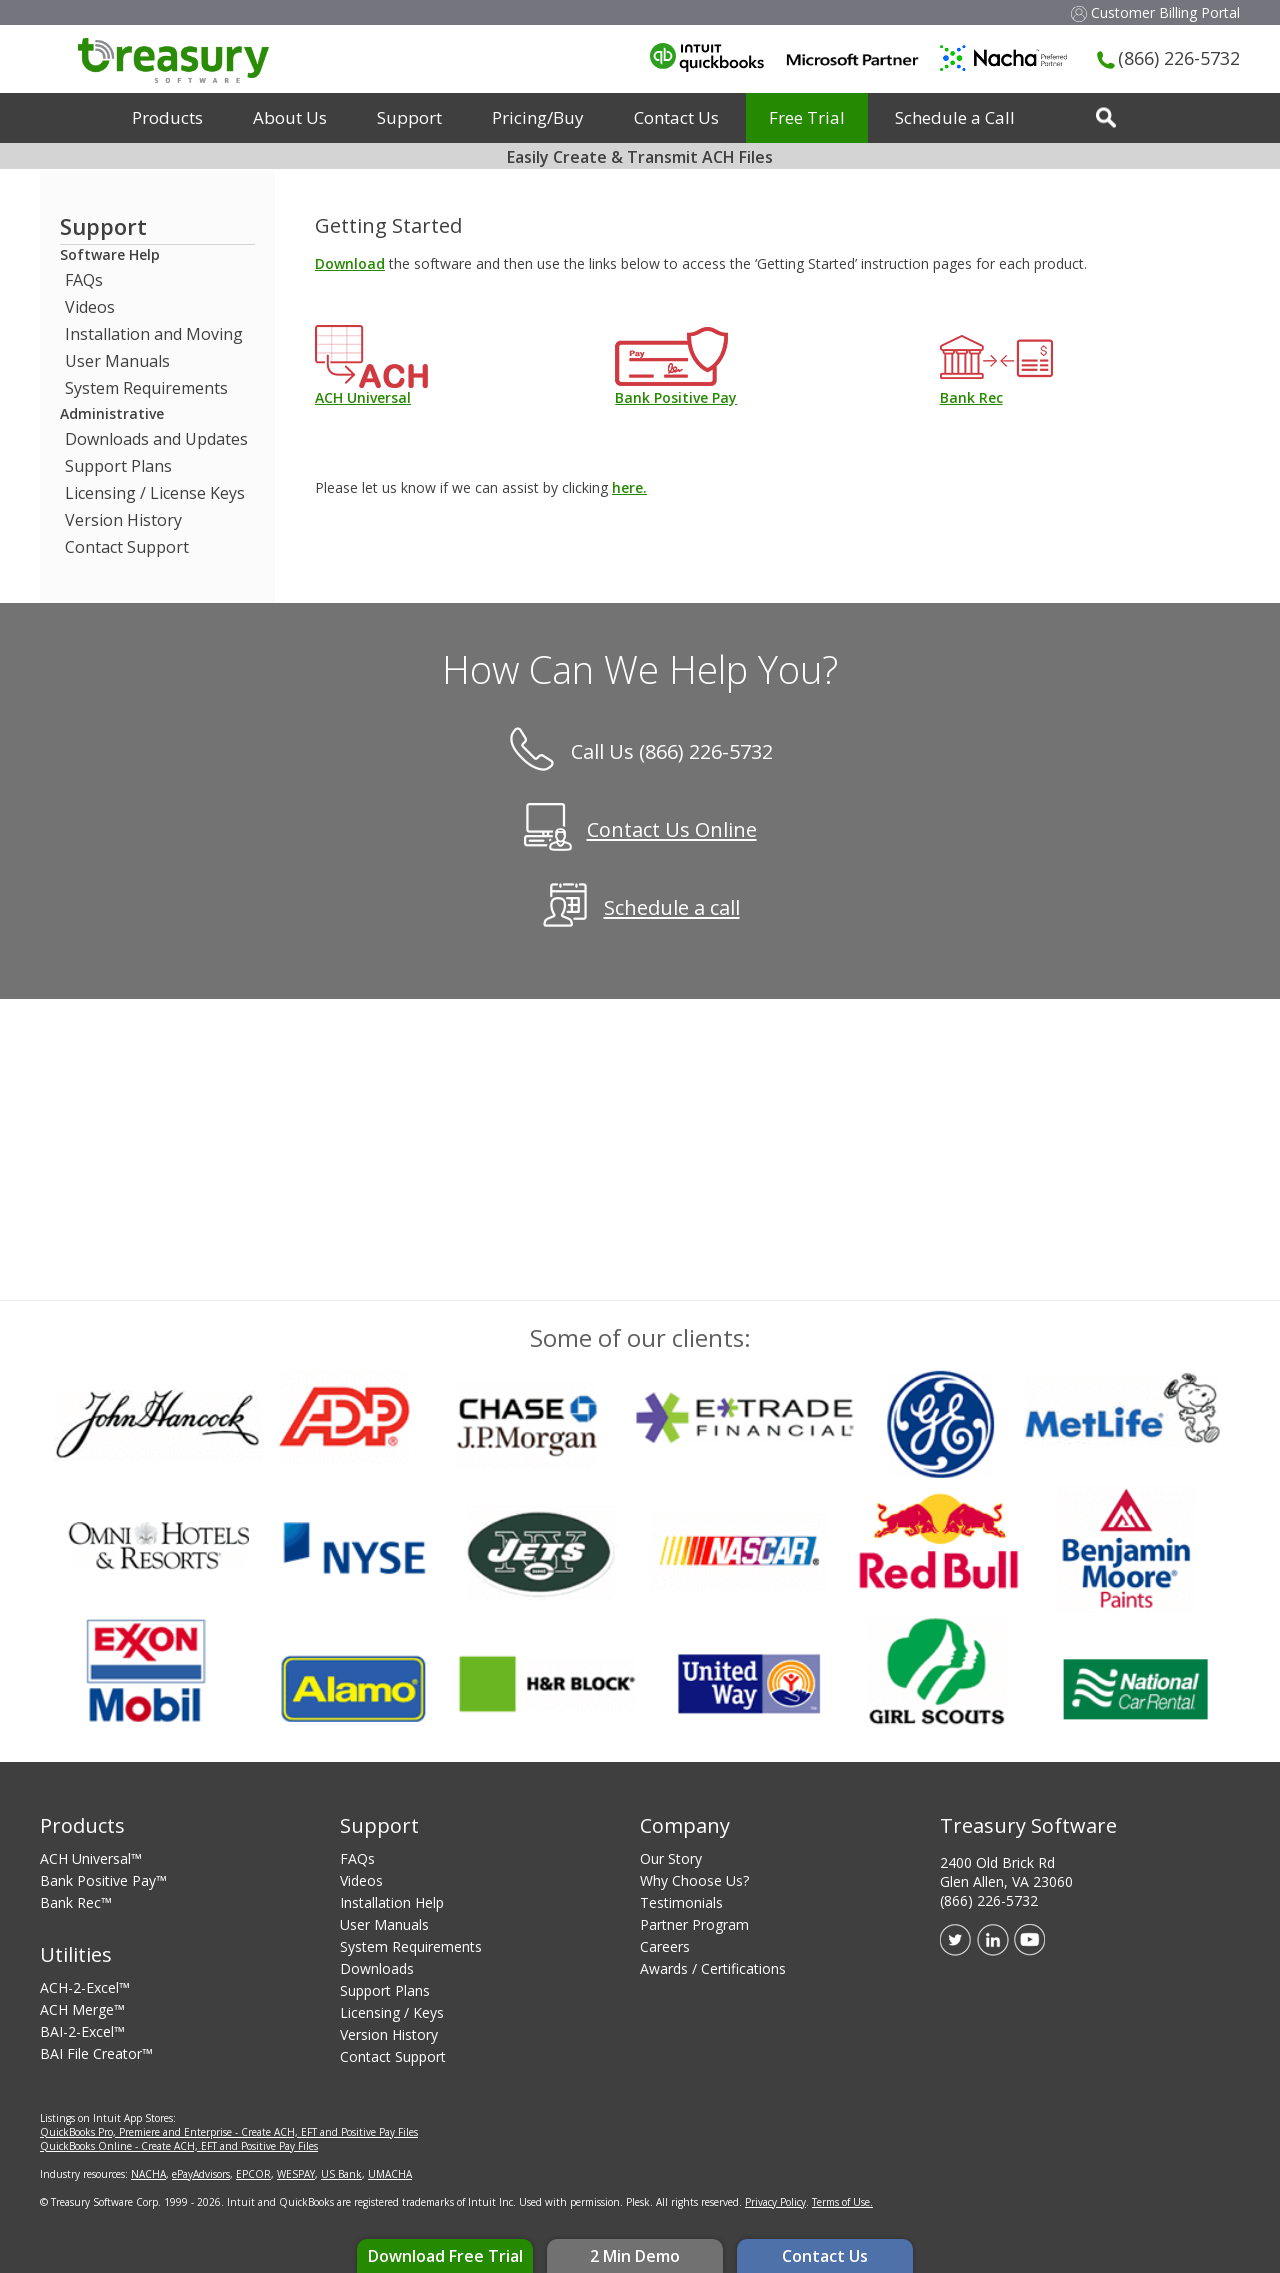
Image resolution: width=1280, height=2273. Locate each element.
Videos (90, 307)
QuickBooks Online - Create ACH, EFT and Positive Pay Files (179, 2146)
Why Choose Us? (694, 1880)
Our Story (671, 1858)
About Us (290, 117)
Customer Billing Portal (1155, 12)
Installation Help (392, 1902)
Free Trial (807, 117)
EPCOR (253, 2174)
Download (350, 263)
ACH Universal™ (91, 1858)
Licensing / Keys (392, 2012)
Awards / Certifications (713, 1968)
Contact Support (127, 547)
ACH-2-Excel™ (85, 1987)
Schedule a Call (955, 117)
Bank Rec (971, 397)
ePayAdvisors (201, 2174)
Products (167, 117)
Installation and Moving (154, 334)
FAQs (84, 280)
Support (409, 117)
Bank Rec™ (76, 1902)
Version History (123, 520)
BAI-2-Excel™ (82, 2031)
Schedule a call (672, 908)
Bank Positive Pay (676, 397)
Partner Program (694, 1924)
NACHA (148, 2174)
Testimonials (681, 1902)
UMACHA (390, 2174)
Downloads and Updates (156, 439)
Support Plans (118, 466)
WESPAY (296, 2174)
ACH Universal (363, 397)
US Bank (341, 2174)
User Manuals (117, 361)
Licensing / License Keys (155, 493)
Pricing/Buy (538, 117)
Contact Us (825, 2256)
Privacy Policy (775, 2202)
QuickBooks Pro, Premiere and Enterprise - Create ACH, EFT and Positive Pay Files (229, 2132)
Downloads (377, 1968)
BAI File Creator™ (96, 2053)
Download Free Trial (445, 2256)
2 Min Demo (635, 2256)
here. (629, 487)
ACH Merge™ (82, 2009)
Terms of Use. (842, 2202)
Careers (665, 1946)
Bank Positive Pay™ (103, 1880)
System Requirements (146, 388)
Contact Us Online (672, 830)
